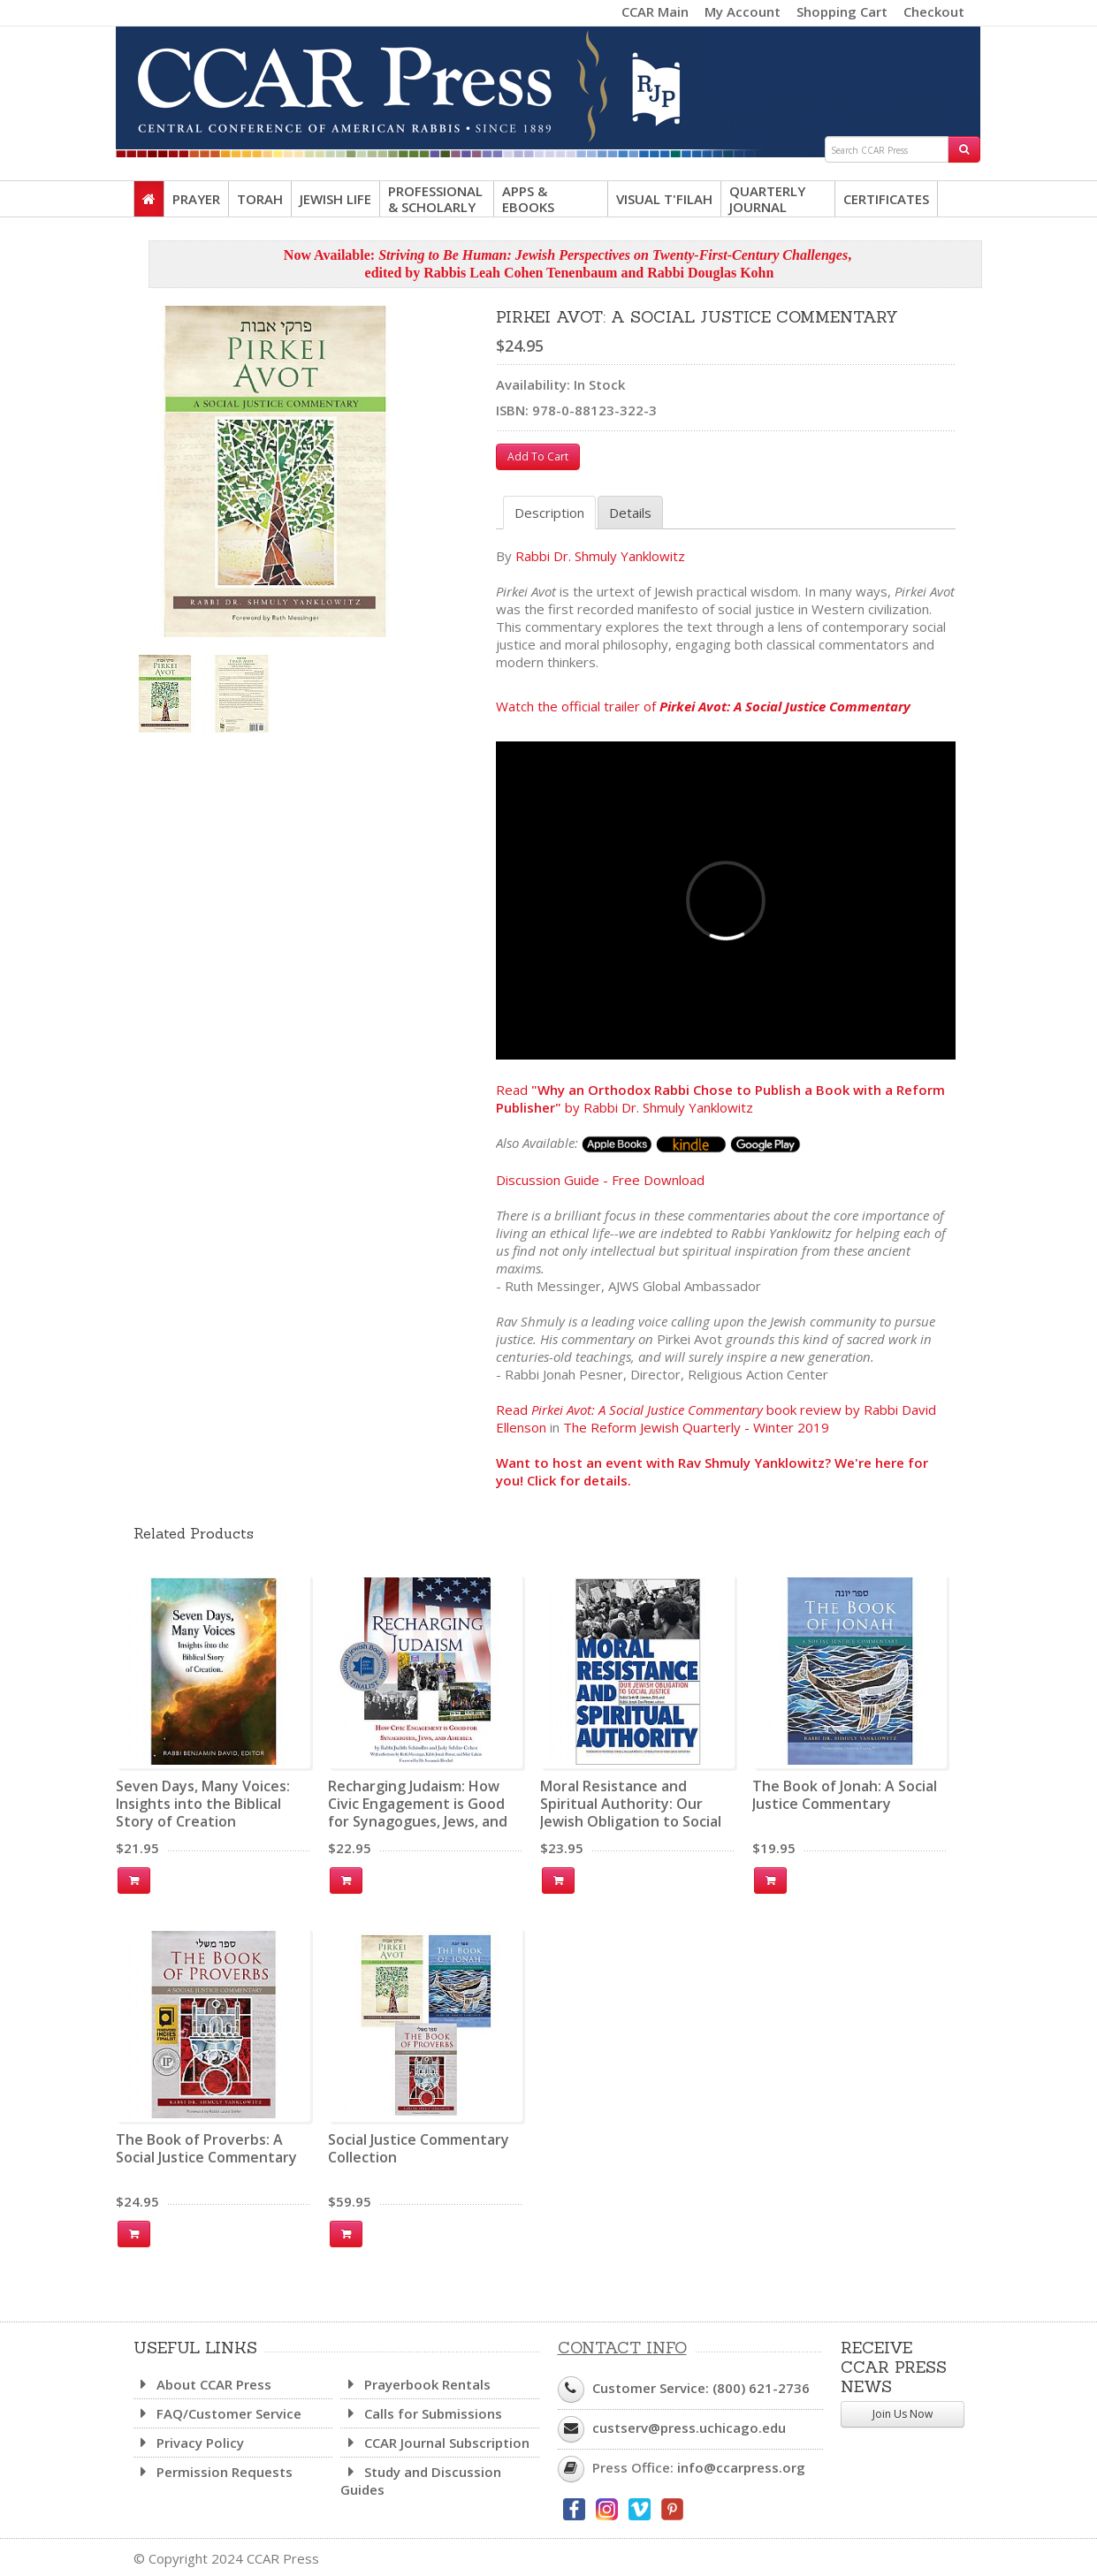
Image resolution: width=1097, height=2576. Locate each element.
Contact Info (622, 2347)
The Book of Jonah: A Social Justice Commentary (844, 1794)
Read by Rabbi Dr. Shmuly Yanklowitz (720, 1098)
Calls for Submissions (421, 2413)
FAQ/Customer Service (217, 2413)
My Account (743, 11)
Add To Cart (537, 456)
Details (630, 512)
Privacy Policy (189, 2442)
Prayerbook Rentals (415, 2384)
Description (549, 512)
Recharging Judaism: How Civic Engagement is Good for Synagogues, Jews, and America (417, 1812)
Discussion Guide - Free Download (600, 1180)
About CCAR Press (202, 2384)
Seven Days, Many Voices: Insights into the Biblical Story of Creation (203, 1803)
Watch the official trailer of (703, 706)
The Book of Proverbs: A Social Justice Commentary (206, 2148)
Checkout (933, 11)
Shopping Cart (842, 11)
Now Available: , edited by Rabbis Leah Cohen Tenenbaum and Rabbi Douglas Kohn (567, 263)
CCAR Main (655, 11)
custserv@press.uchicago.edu (689, 2427)
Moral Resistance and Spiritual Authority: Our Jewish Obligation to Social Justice (630, 1812)
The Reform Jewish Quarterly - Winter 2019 (696, 1427)
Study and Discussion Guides (420, 2480)
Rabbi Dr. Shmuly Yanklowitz (600, 556)
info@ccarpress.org (741, 2467)
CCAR (549, 81)
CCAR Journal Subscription (434, 2442)
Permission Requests (213, 2472)
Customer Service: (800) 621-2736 (701, 2388)
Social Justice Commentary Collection (418, 2148)
